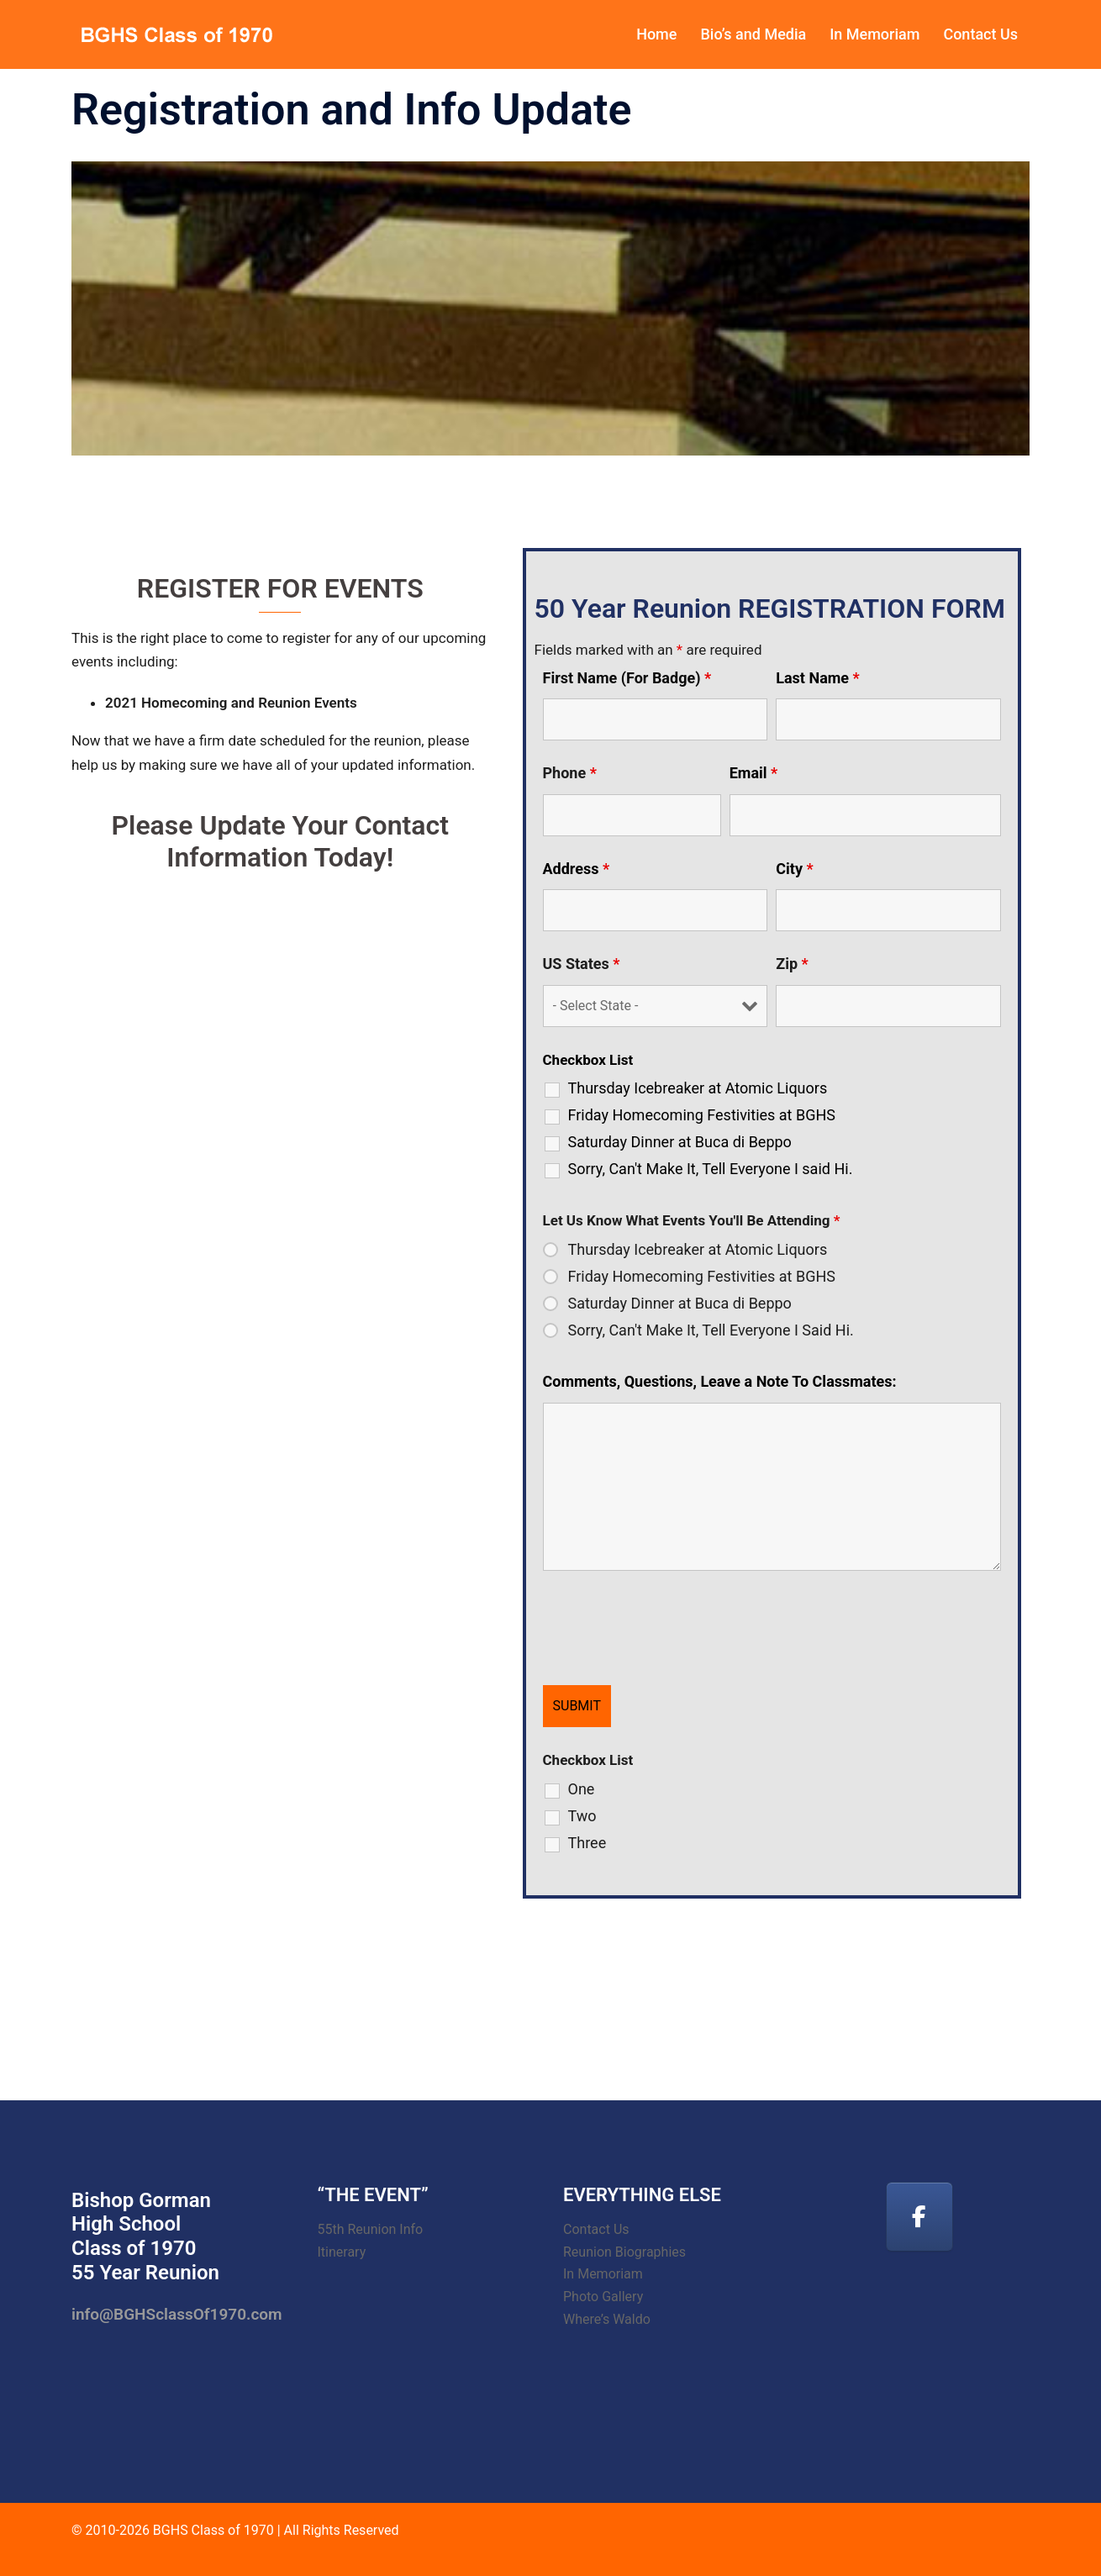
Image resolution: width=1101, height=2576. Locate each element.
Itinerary (342, 2252)
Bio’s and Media (753, 34)
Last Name (818, 678)
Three (587, 1843)
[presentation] (670, 1631)
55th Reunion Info (371, 2229)
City (794, 869)
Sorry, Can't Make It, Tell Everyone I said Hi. (710, 1169)
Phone (570, 773)
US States (581, 964)
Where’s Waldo (607, 2319)
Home (656, 34)
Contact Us (980, 34)
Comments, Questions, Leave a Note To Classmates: (720, 1381)
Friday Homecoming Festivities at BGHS (701, 1115)
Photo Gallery (603, 2297)
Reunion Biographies (624, 2252)
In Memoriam (874, 34)
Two (582, 1816)
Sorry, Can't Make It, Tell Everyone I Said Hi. (711, 1330)
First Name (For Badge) (627, 678)
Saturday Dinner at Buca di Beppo (680, 1142)
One (581, 1789)
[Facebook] (919, 2217)
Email (754, 773)
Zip (792, 964)
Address (576, 869)
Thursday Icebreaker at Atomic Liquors (698, 1088)
